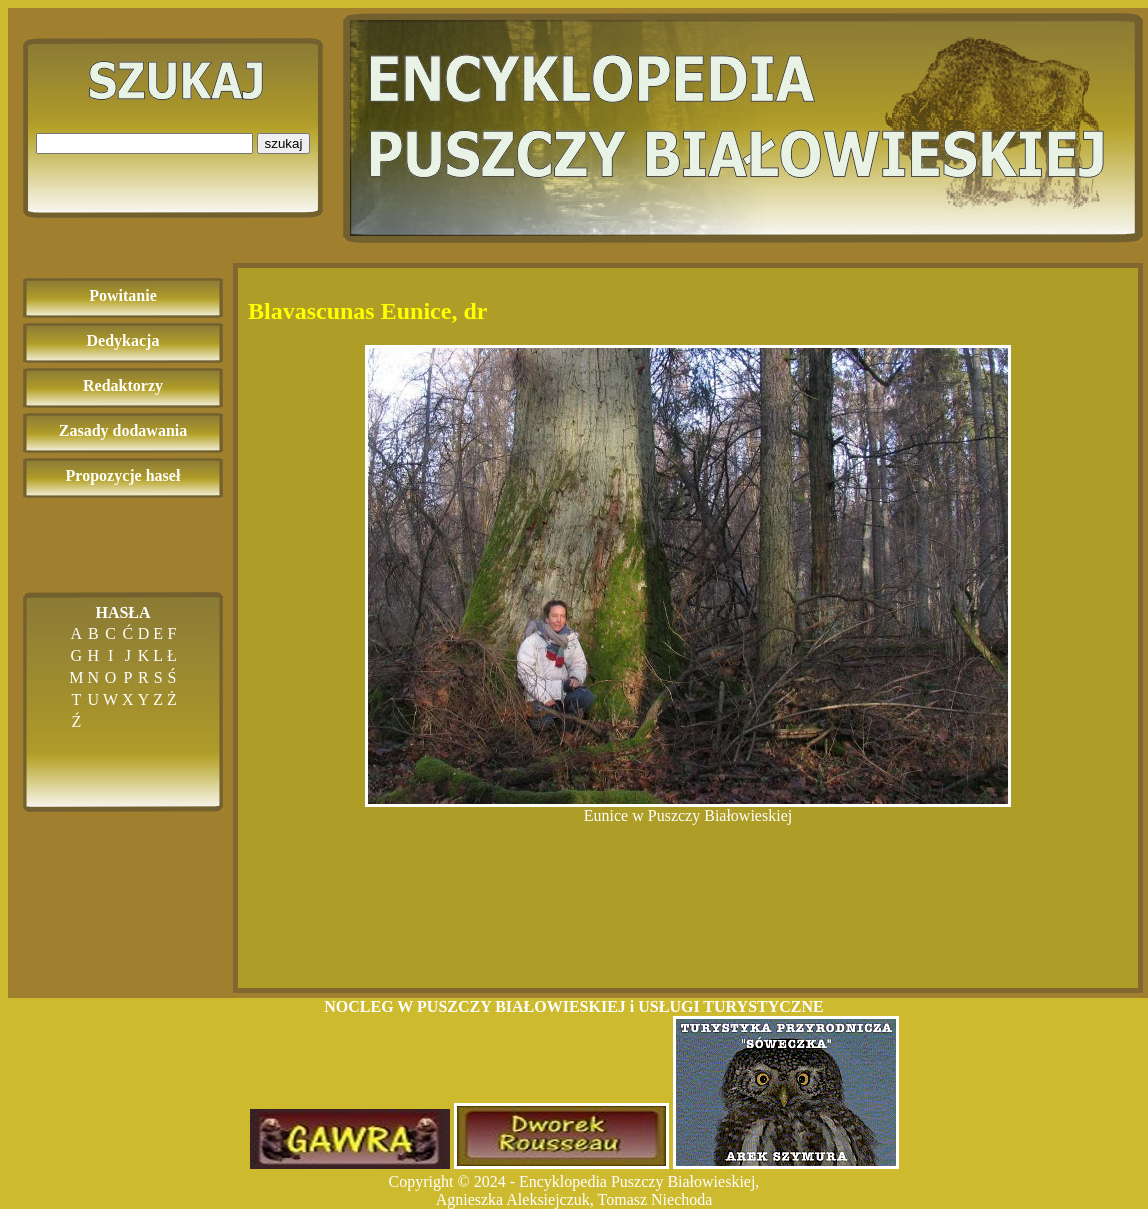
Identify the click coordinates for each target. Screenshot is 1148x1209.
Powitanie (123, 295)
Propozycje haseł (123, 475)
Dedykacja (123, 340)
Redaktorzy (123, 385)
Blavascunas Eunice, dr (367, 311)
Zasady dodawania (123, 430)
